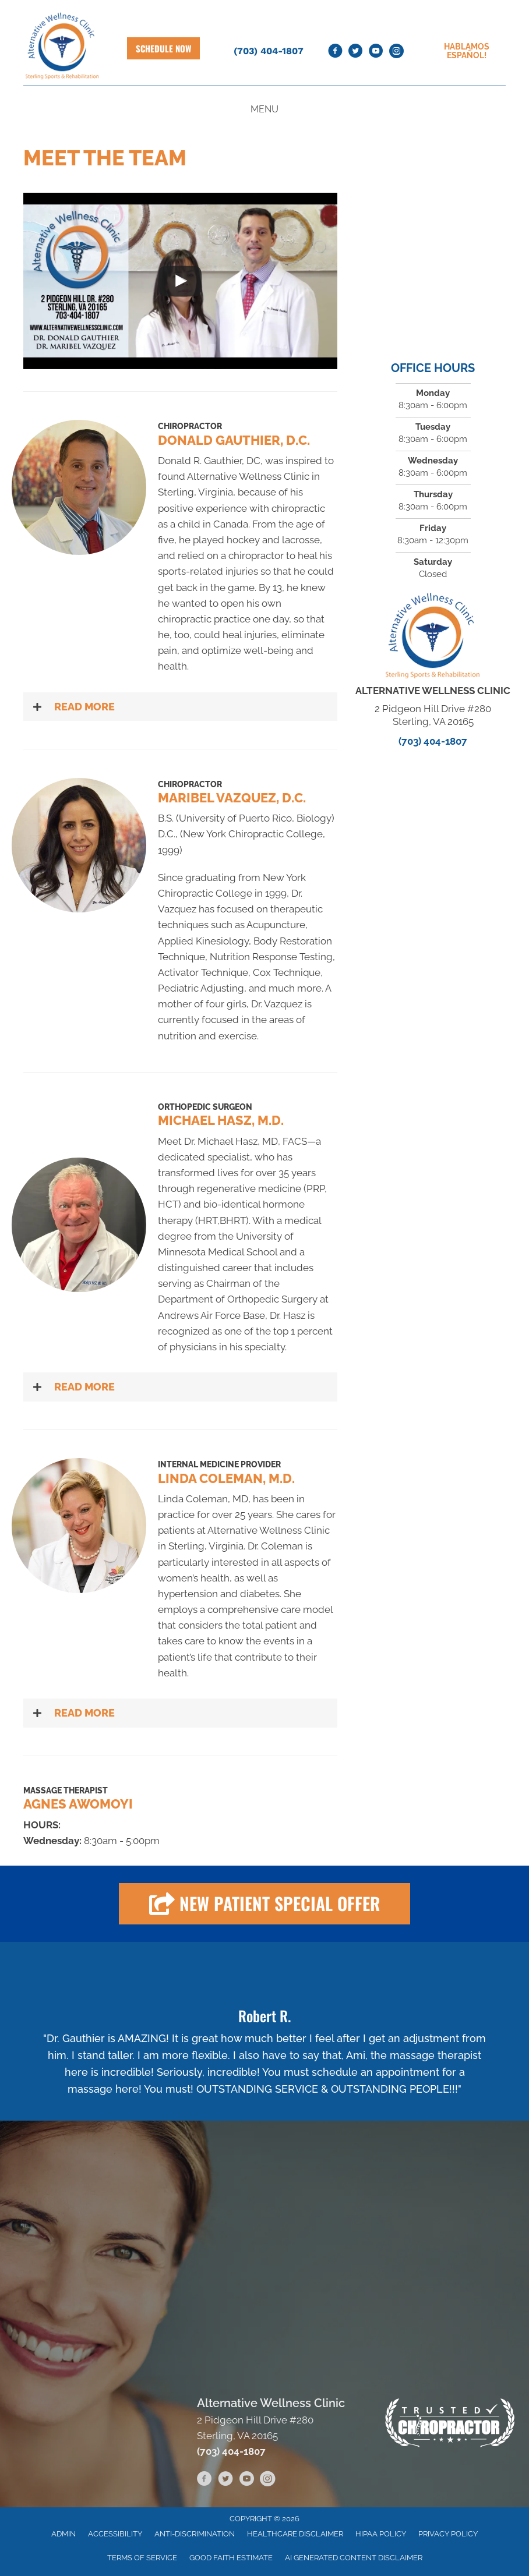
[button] (180, 706)
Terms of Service (142, 2557)
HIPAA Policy (380, 2533)
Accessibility (115, 2533)
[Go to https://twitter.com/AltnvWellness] (355, 51)
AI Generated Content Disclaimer (353, 2557)
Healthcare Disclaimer (295, 2533)
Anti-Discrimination (194, 2533)
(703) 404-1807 (269, 50)
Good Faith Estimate (231, 2557)
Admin (63, 2533)
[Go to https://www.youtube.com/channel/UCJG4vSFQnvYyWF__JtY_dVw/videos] (376, 51)
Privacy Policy (448, 2533)
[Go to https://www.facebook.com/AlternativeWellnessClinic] (335, 51)
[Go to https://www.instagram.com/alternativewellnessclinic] (396, 51)
